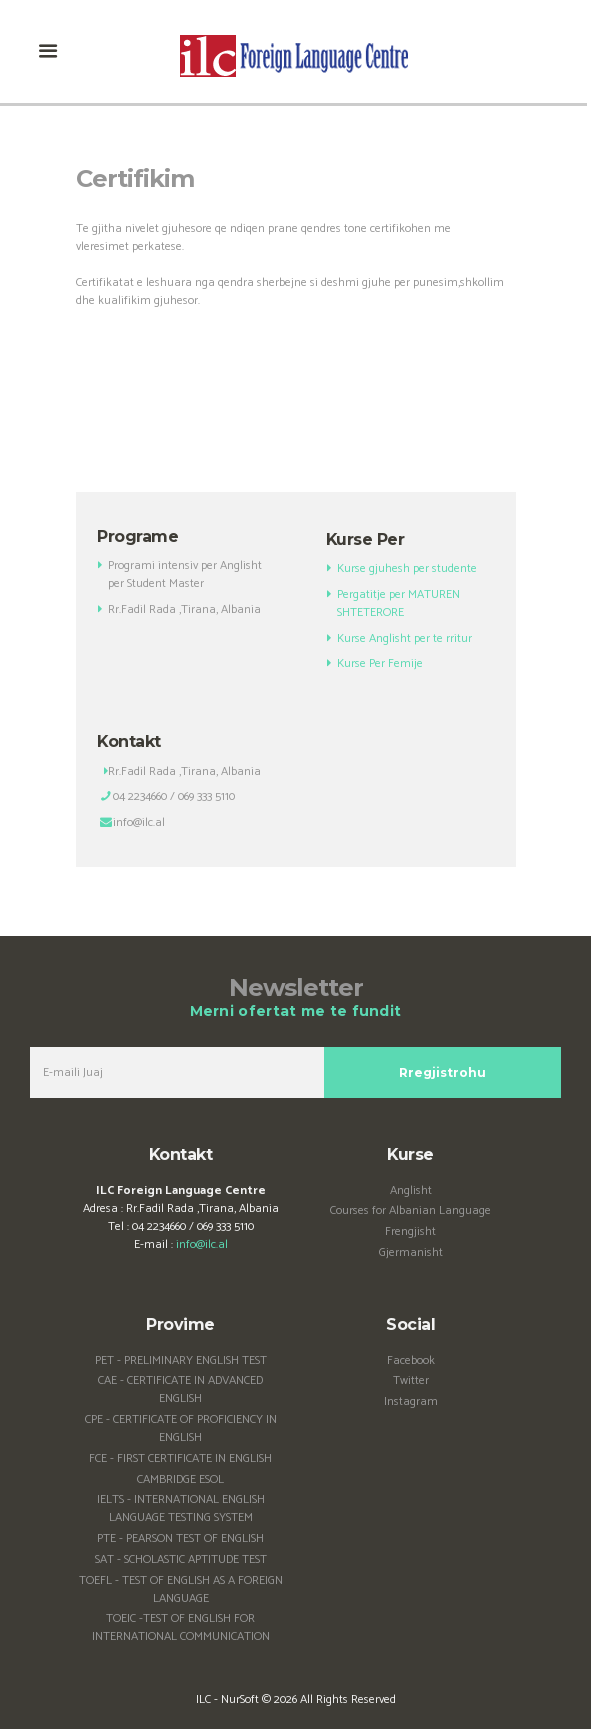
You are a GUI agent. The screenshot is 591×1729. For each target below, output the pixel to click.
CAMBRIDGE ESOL (180, 1479)
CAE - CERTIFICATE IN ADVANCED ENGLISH (180, 1389)
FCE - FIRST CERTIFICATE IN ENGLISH (180, 1458)
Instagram (411, 1401)
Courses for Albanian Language (410, 1210)
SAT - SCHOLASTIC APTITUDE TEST (181, 1559)
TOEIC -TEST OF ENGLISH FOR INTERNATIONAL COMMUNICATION (181, 1627)
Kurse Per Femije (383, 663)
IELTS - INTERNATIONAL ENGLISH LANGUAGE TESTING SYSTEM (181, 1508)
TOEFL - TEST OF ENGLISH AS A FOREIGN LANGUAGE (181, 1589)
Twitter (411, 1380)
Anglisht (411, 1190)
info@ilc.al (202, 1244)
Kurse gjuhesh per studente (407, 568)
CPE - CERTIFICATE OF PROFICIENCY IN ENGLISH (181, 1428)
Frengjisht (410, 1231)
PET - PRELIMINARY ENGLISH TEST (181, 1360)
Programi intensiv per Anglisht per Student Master (185, 574)
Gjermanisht (411, 1252)
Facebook (411, 1360)
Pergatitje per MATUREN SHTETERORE (398, 603)
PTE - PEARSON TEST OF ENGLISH (180, 1538)
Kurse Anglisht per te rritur (404, 638)
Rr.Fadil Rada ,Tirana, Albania (184, 609)
